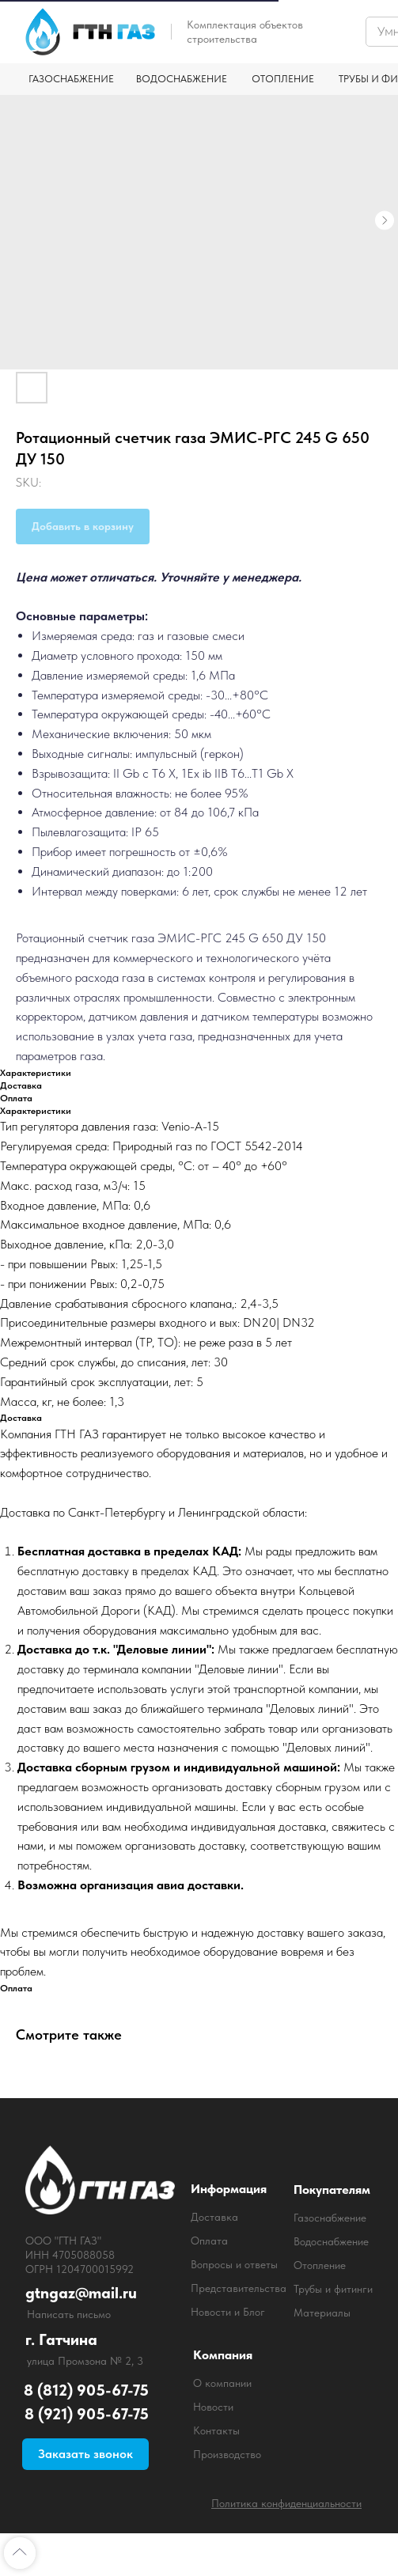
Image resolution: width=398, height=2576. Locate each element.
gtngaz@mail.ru (81, 2292)
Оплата (209, 2240)
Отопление (320, 2265)
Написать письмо (69, 2314)
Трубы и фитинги (333, 2288)
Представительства (238, 2288)
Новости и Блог (228, 2311)
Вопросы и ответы (234, 2264)
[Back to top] (20, 2553)
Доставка (214, 2216)
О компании (222, 2383)
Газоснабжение (330, 2217)
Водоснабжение (331, 2241)
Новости (213, 2406)
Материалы (322, 2312)
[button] (85, 2454)
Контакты (216, 2430)
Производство (227, 2454)
